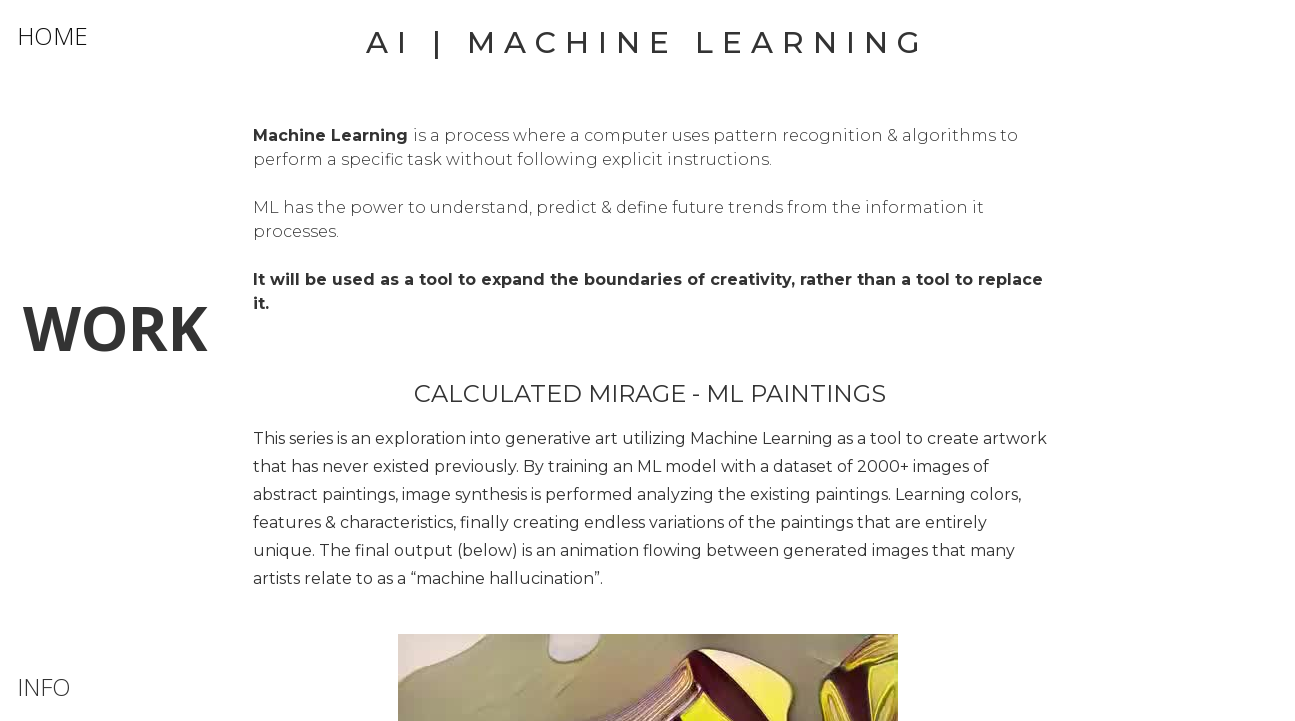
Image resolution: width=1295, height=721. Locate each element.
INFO (44, 686)
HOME (52, 35)
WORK (115, 328)
